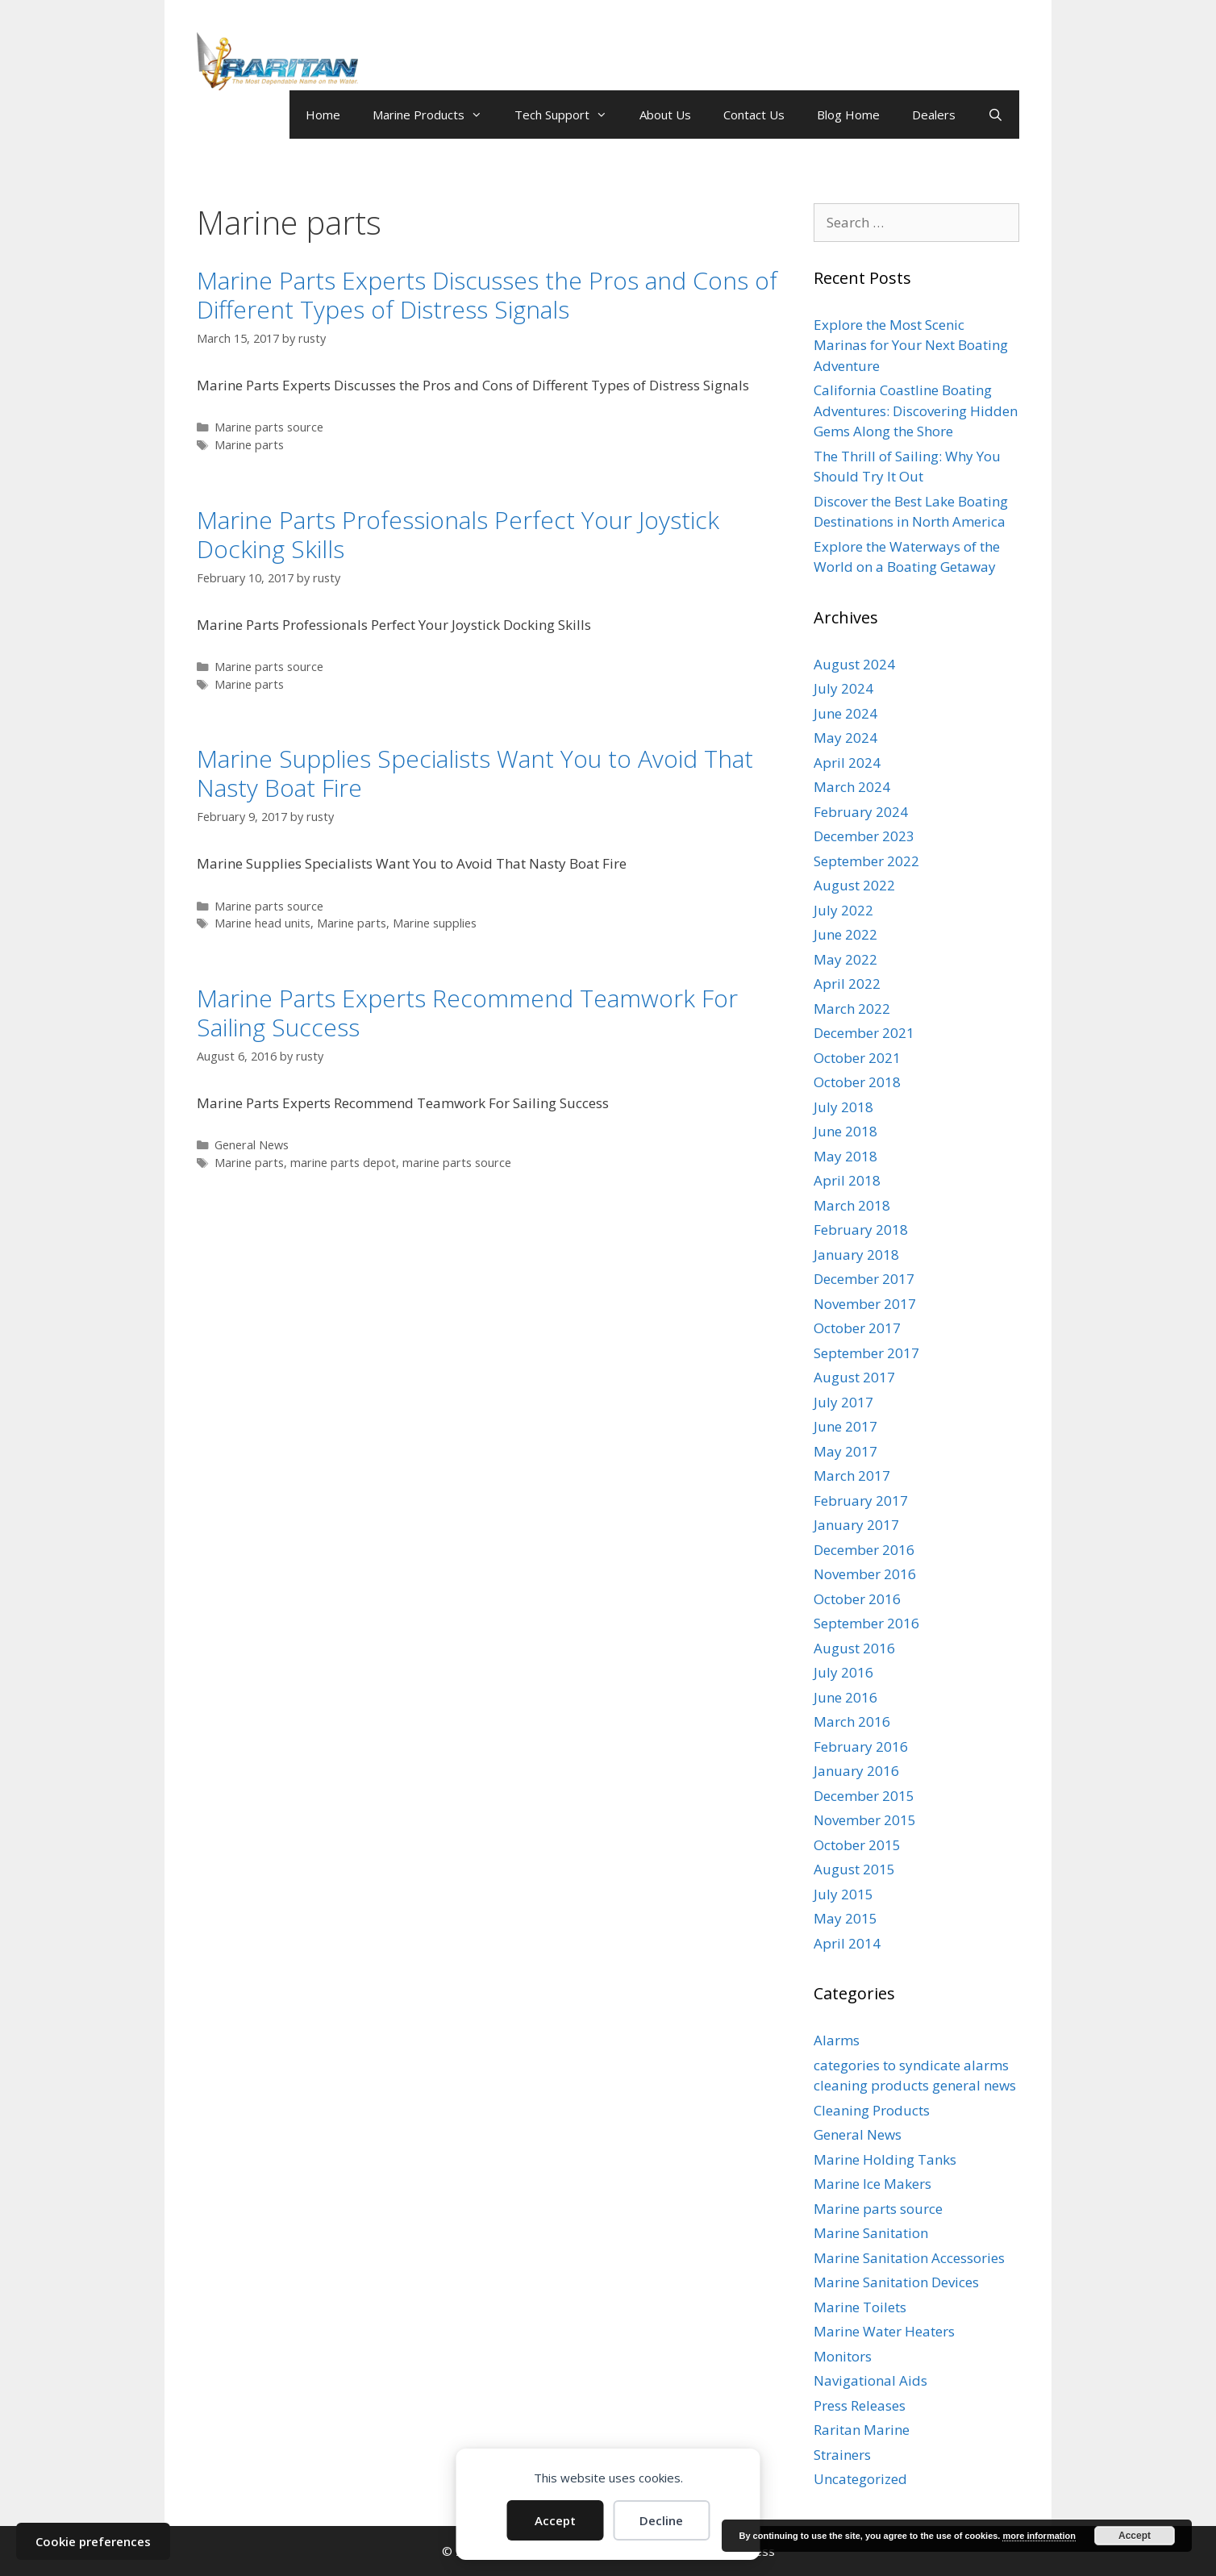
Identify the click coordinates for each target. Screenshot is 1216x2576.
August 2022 (854, 885)
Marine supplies (435, 923)
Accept (555, 2520)
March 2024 (852, 786)
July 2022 (843, 910)
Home (323, 114)
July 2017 (843, 1402)
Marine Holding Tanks (885, 2159)
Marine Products (435, 114)
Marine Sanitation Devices (896, 2282)
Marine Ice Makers (872, 2183)
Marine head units (262, 923)
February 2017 (861, 1500)
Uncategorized (860, 2479)
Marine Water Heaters (884, 2331)
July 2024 (843, 688)
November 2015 (865, 1820)
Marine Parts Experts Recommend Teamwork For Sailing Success (467, 1013)
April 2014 (847, 1943)
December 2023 (864, 836)
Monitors (843, 2356)
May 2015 (845, 1918)
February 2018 (861, 1229)
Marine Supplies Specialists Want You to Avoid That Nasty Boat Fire (475, 773)
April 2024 (847, 762)
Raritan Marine (862, 2429)
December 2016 (864, 1549)
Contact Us (754, 114)
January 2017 (856, 1524)
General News (251, 1145)
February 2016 (861, 1746)
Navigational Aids (870, 2380)
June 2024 (845, 713)
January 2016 (856, 1770)
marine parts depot (343, 1162)
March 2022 (852, 1008)
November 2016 (865, 1574)
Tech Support (568, 114)
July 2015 (843, 1894)
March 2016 (852, 1721)
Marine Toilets (860, 2307)
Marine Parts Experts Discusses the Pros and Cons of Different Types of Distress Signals (487, 295)
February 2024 (861, 811)
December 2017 (864, 1278)
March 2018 (852, 1205)
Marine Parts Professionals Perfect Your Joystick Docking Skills (458, 534)
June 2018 (845, 1131)
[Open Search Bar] (995, 114)
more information (1038, 2536)
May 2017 (845, 1451)
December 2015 (864, 1795)
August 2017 (854, 1377)
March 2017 (852, 1475)
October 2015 (857, 1845)
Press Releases (860, 2405)
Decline (661, 2520)
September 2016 (866, 1623)
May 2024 (845, 737)
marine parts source (456, 1162)
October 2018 (857, 1082)
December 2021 (864, 1032)
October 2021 (857, 1057)
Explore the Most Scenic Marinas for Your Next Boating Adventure (911, 345)
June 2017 (845, 1426)
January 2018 (856, 1254)
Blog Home (848, 114)
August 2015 (854, 1869)
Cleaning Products (872, 2110)
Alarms (837, 2040)
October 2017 (857, 1328)
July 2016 (843, 1672)
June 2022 (845, 934)
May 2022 (845, 959)
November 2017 (865, 1303)
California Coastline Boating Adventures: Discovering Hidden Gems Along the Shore (916, 410)
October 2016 (857, 1599)
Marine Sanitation (871, 2233)
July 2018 (843, 1107)
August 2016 (854, 1648)
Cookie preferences (93, 2541)
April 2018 (847, 1180)
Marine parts (249, 444)
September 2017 (866, 1353)
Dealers (934, 114)
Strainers (842, 2454)
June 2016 (845, 1697)
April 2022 (847, 983)
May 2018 (845, 1156)
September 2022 (866, 861)
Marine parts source (268, 427)
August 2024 (854, 664)
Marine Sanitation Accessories (909, 2258)
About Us (665, 114)
